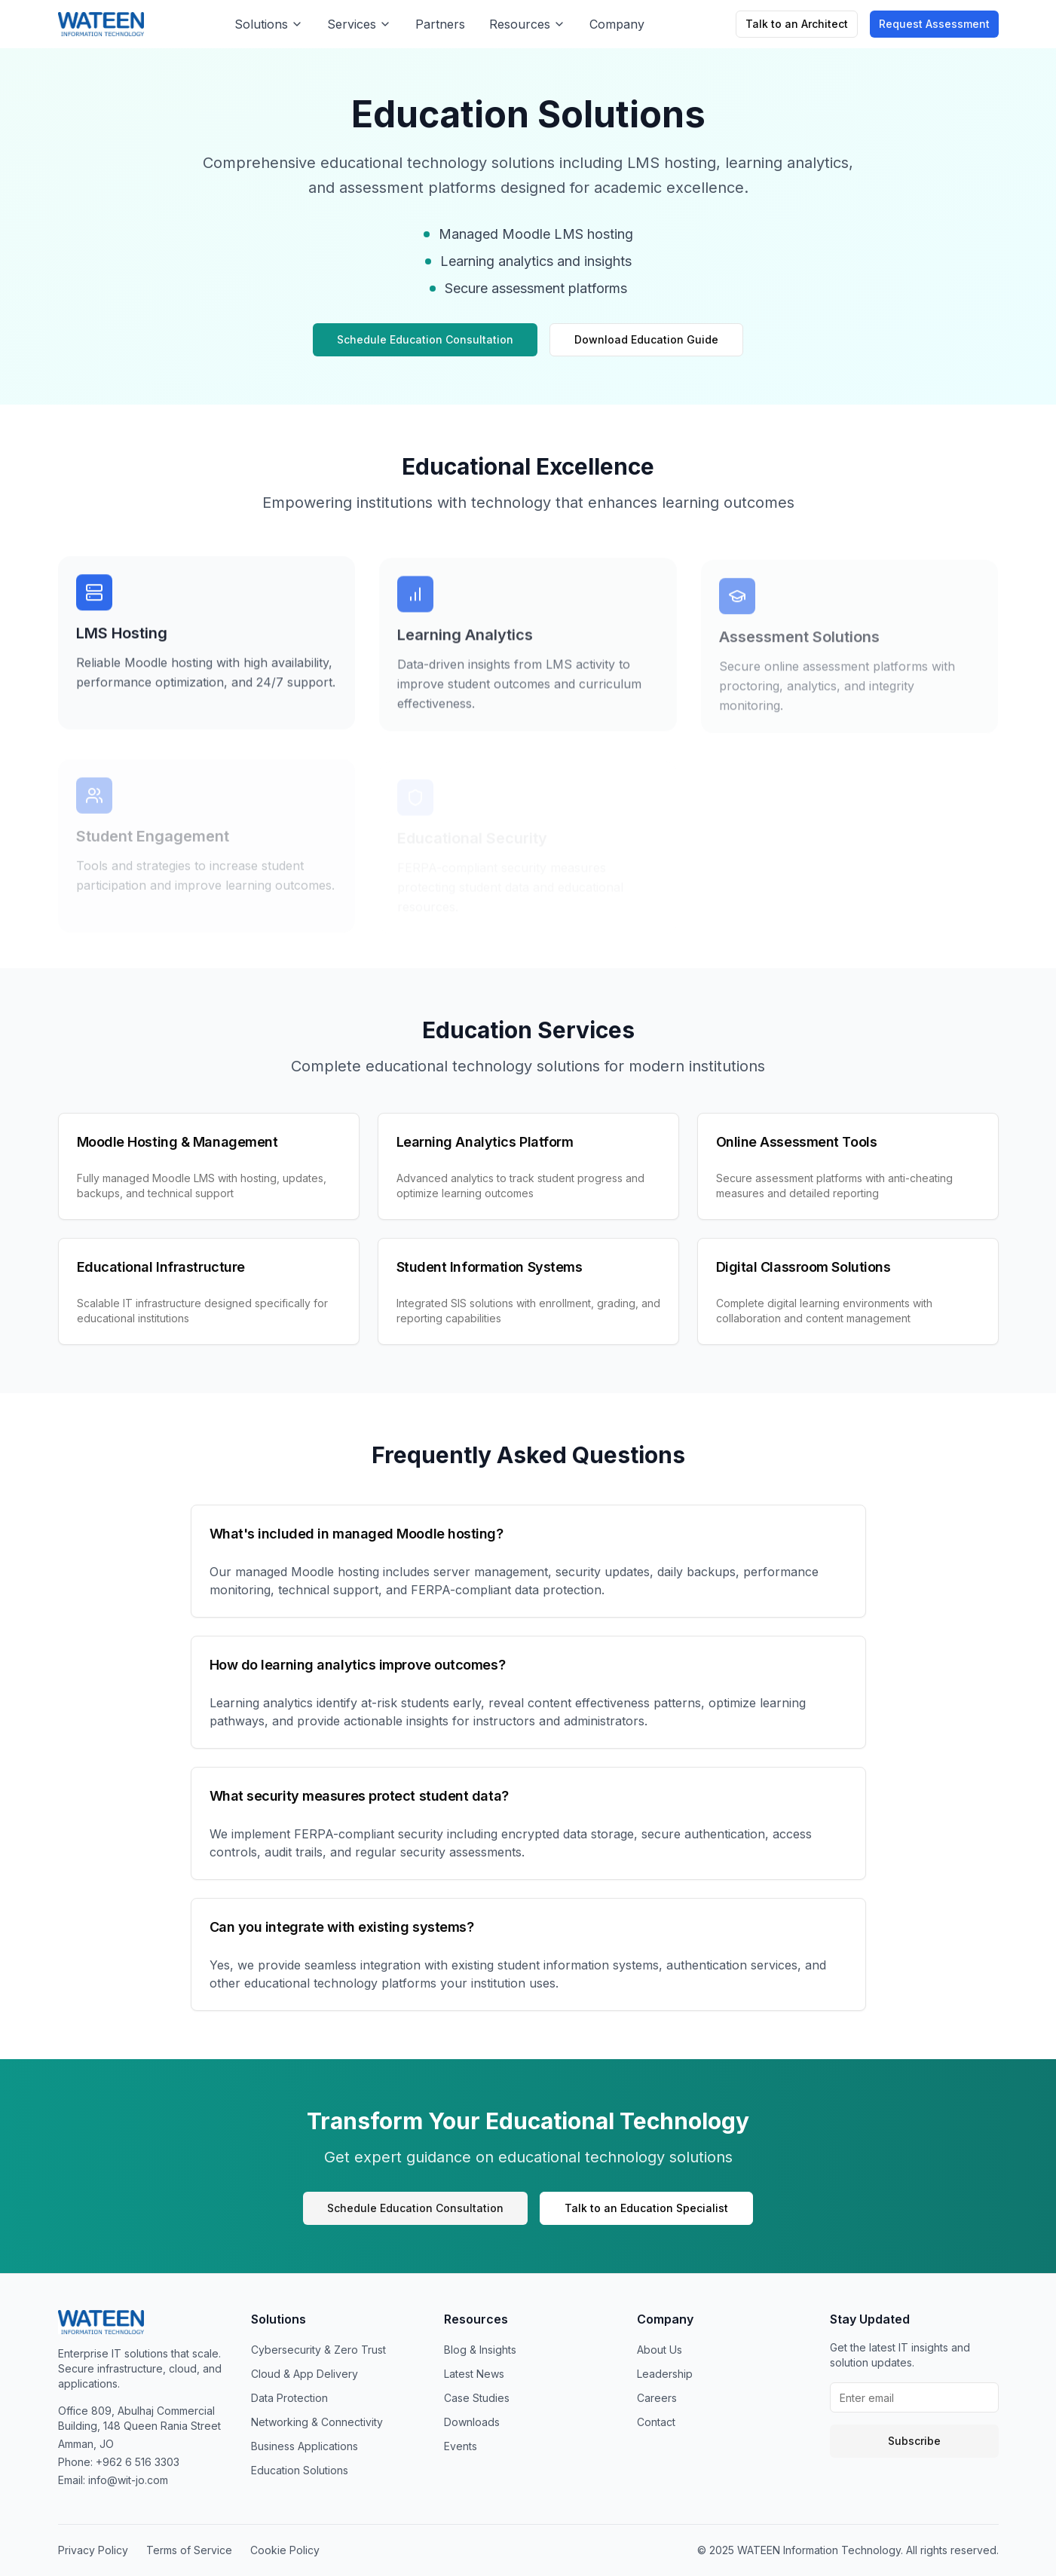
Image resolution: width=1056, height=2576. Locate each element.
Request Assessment (934, 23)
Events (460, 2446)
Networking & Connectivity (317, 2422)
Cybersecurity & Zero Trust (318, 2349)
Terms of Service (189, 2550)
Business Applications (304, 2446)
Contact (656, 2422)
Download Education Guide (646, 339)
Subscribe (914, 2440)
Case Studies (477, 2397)
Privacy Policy (93, 2550)
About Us (659, 2349)
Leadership (665, 2373)
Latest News (474, 2373)
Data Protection (289, 2397)
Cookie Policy (285, 2550)
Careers (657, 2397)
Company (616, 24)
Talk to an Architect (796, 23)
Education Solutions (299, 2470)
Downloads (472, 2422)
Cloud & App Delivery (304, 2373)
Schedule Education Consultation (425, 339)
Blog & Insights (480, 2349)
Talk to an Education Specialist (646, 2208)
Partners (440, 24)
